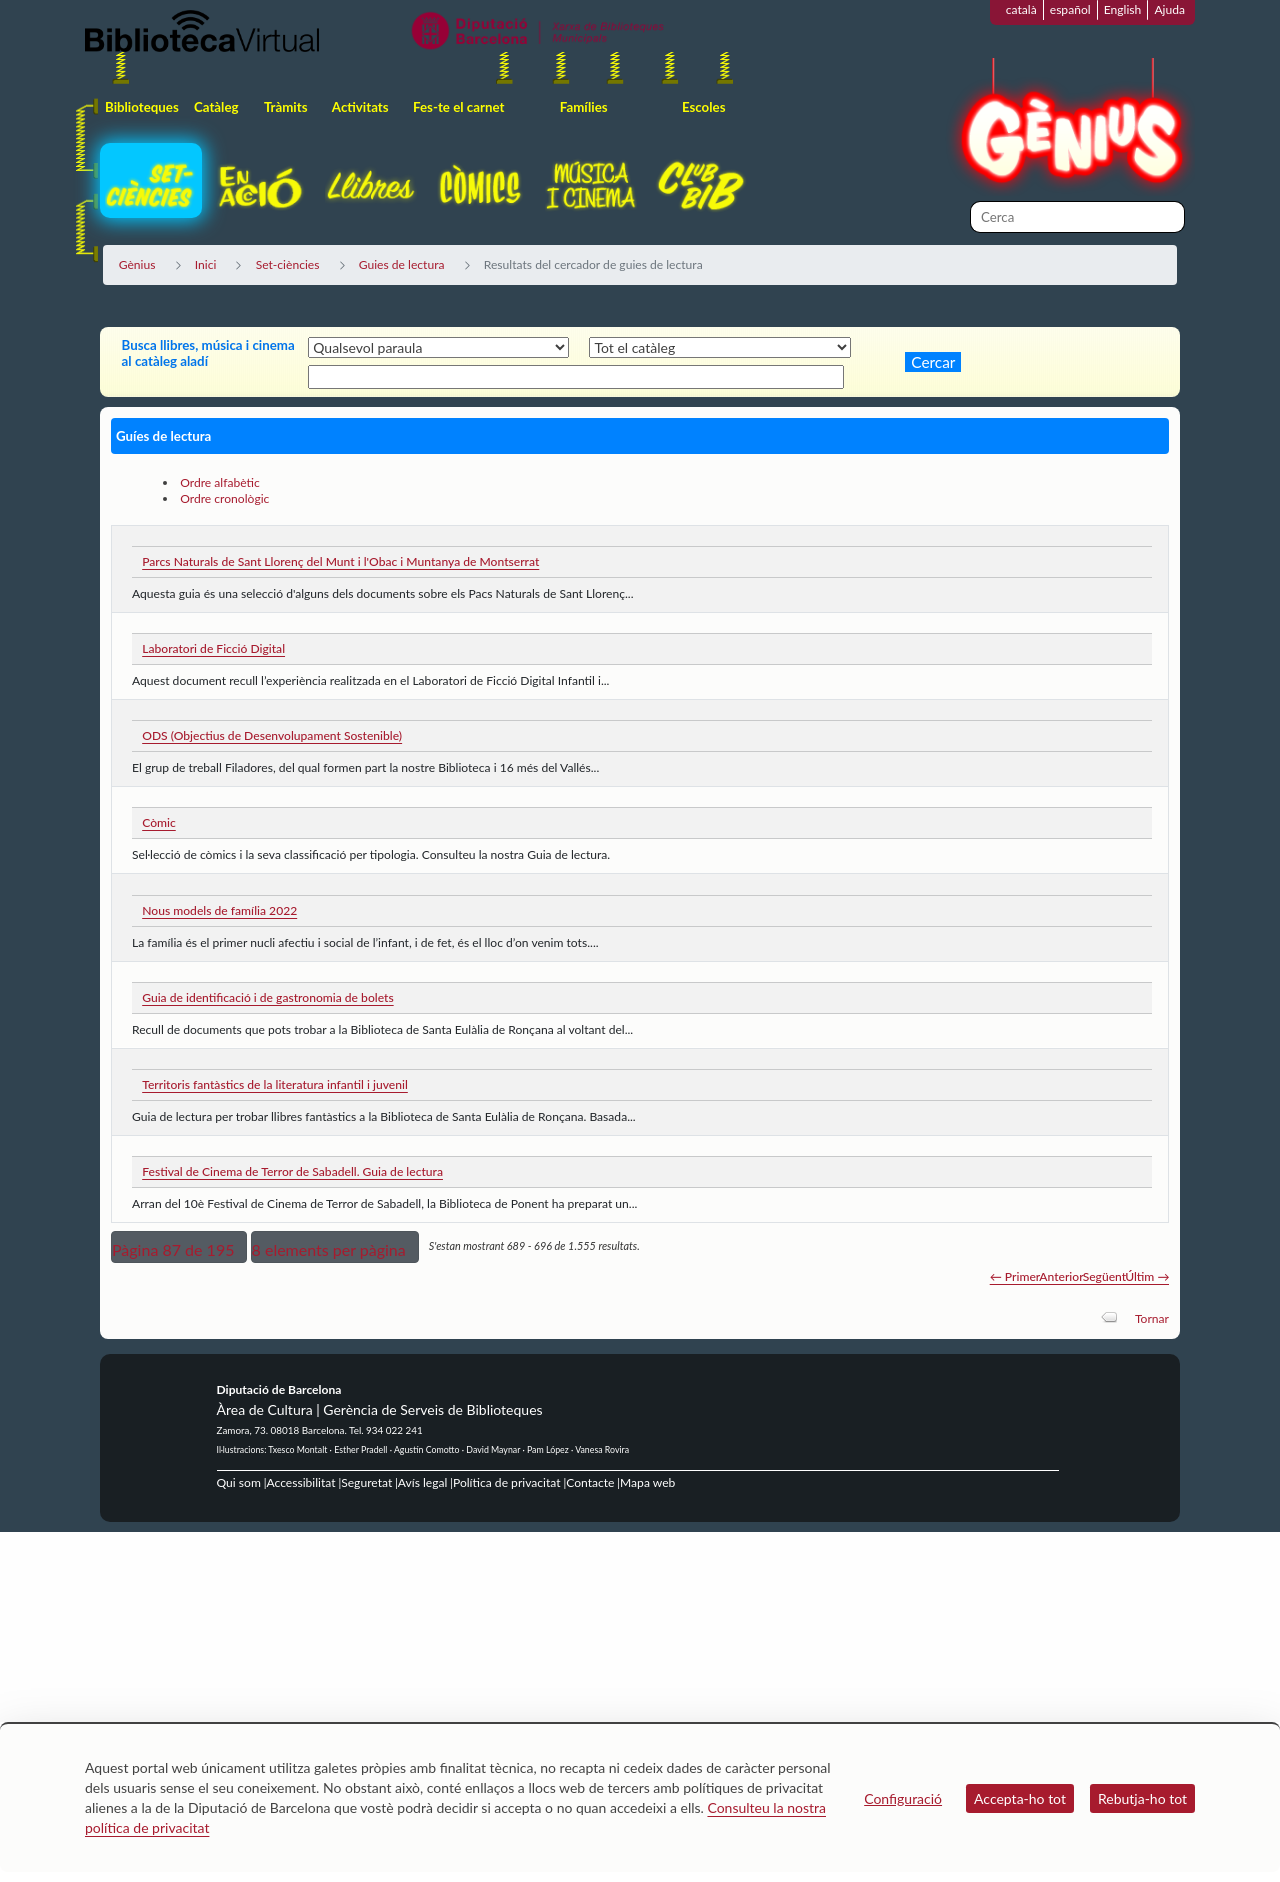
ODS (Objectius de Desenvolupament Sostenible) (272, 735)
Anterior (1061, 1276)
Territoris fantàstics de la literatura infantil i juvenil (275, 1084)
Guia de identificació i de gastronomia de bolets (267, 997)
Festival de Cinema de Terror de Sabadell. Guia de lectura (292, 1171)
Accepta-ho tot (1020, 1798)
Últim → (1147, 1276)
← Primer (1015, 1276)
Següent (1105, 1276)
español (1070, 9)
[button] (179, 1247)
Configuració (903, 1798)
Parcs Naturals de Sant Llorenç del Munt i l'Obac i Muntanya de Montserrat (340, 561)
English (1123, 9)
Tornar (1152, 1318)
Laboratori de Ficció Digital (213, 648)
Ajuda (1169, 9)
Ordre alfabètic (220, 482)
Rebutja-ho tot (1142, 1798)
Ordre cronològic (224, 498)
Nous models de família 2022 (219, 910)
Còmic (159, 822)
